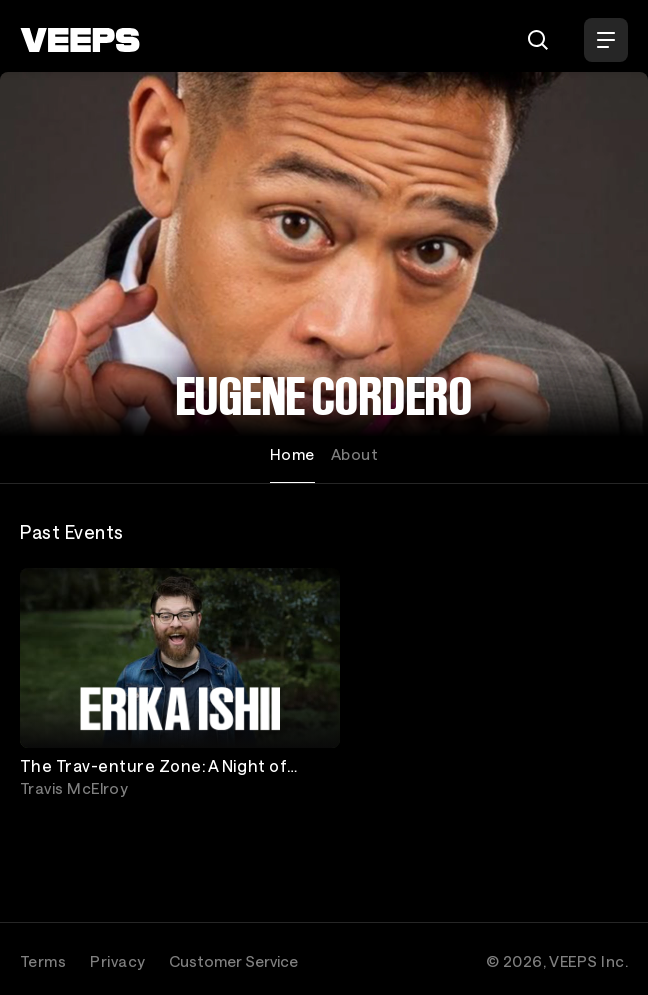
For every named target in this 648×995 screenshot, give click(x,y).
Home (292, 454)
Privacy (117, 961)
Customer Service (233, 961)
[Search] (538, 40)
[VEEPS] (80, 40)
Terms (43, 961)
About (354, 454)
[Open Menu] (606, 40)
